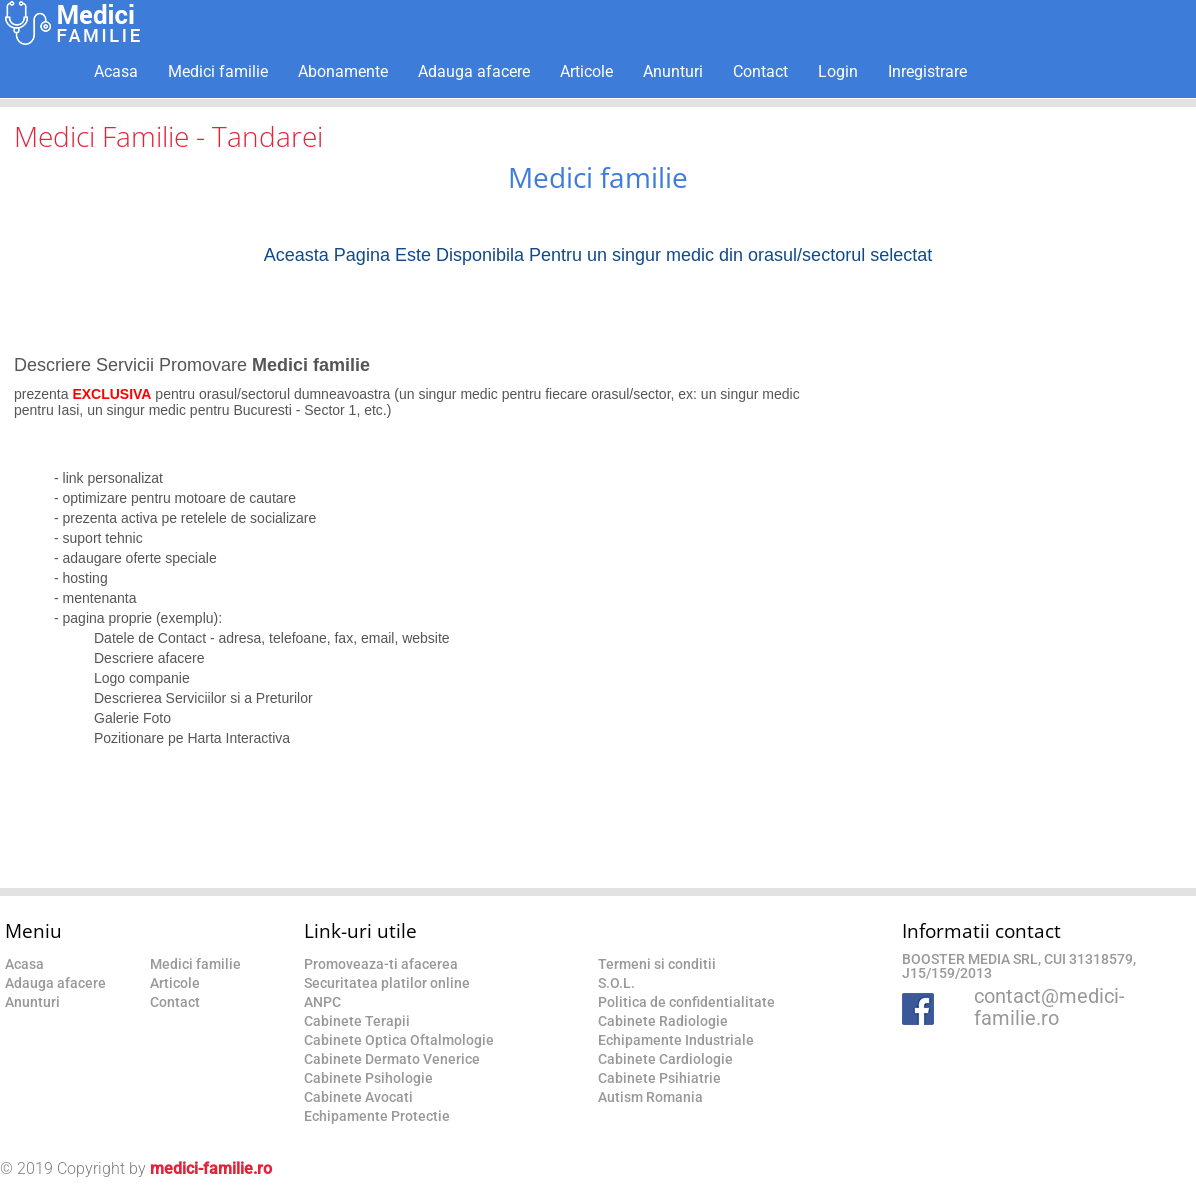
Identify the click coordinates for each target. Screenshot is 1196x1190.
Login (838, 71)
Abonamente (343, 71)
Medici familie (218, 71)
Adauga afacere (474, 71)
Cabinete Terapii (357, 1021)
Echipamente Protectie (377, 1116)
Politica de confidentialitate (686, 1002)
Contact (760, 71)
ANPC (322, 1002)
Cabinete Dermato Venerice (392, 1059)
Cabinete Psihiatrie (659, 1078)
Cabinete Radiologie (663, 1021)
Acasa (116, 71)
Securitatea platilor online (387, 983)
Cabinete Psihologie (368, 1078)
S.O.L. (616, 983)
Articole (586, 71)
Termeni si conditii (657, 964)
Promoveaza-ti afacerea (381, 964)
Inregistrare (927, 71)
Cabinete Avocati (358, 1097)
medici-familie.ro (211, 1168)
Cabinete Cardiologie (665, 1059)
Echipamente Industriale (676, 1040)
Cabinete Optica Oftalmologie (399, 1040)
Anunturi (673, 71)
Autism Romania (650, 1097)
